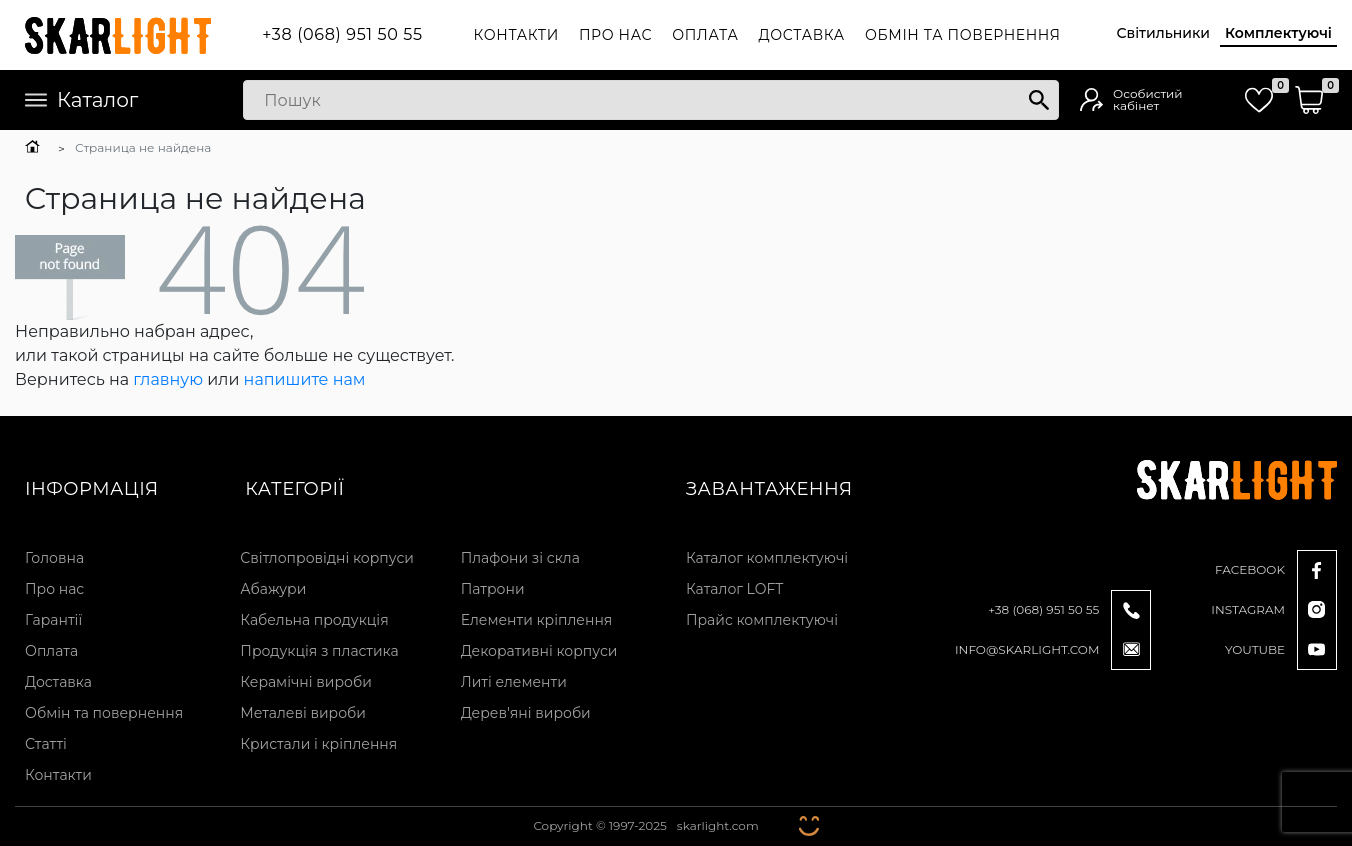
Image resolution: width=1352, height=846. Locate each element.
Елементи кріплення (537, 620)
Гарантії (53, 620)
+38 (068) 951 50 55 (342, 34)
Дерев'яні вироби (526, 713)
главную (168, 379)
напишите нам (305, 379)
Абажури (273, 589)
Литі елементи (514, 682)
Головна (54, 558)
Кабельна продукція (314, 620)
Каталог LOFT (734, 589)
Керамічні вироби (306, 682)
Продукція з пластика (319, 651)
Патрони (493, 589)
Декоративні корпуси (539, 651)
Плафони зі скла (520, 558)
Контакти (516, 35)
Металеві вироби (303, 713)
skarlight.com (718, 825)
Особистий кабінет (1147, 100)
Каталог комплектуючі (767, 558)
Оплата (705, 35)
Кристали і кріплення (318, 744)
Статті (46, 744)
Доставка (802, 35)
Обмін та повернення (963, 35)
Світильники (1164, 33)
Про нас (615, 35)
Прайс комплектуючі (762, 620)
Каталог (81, 100)
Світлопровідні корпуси (327, 558)
